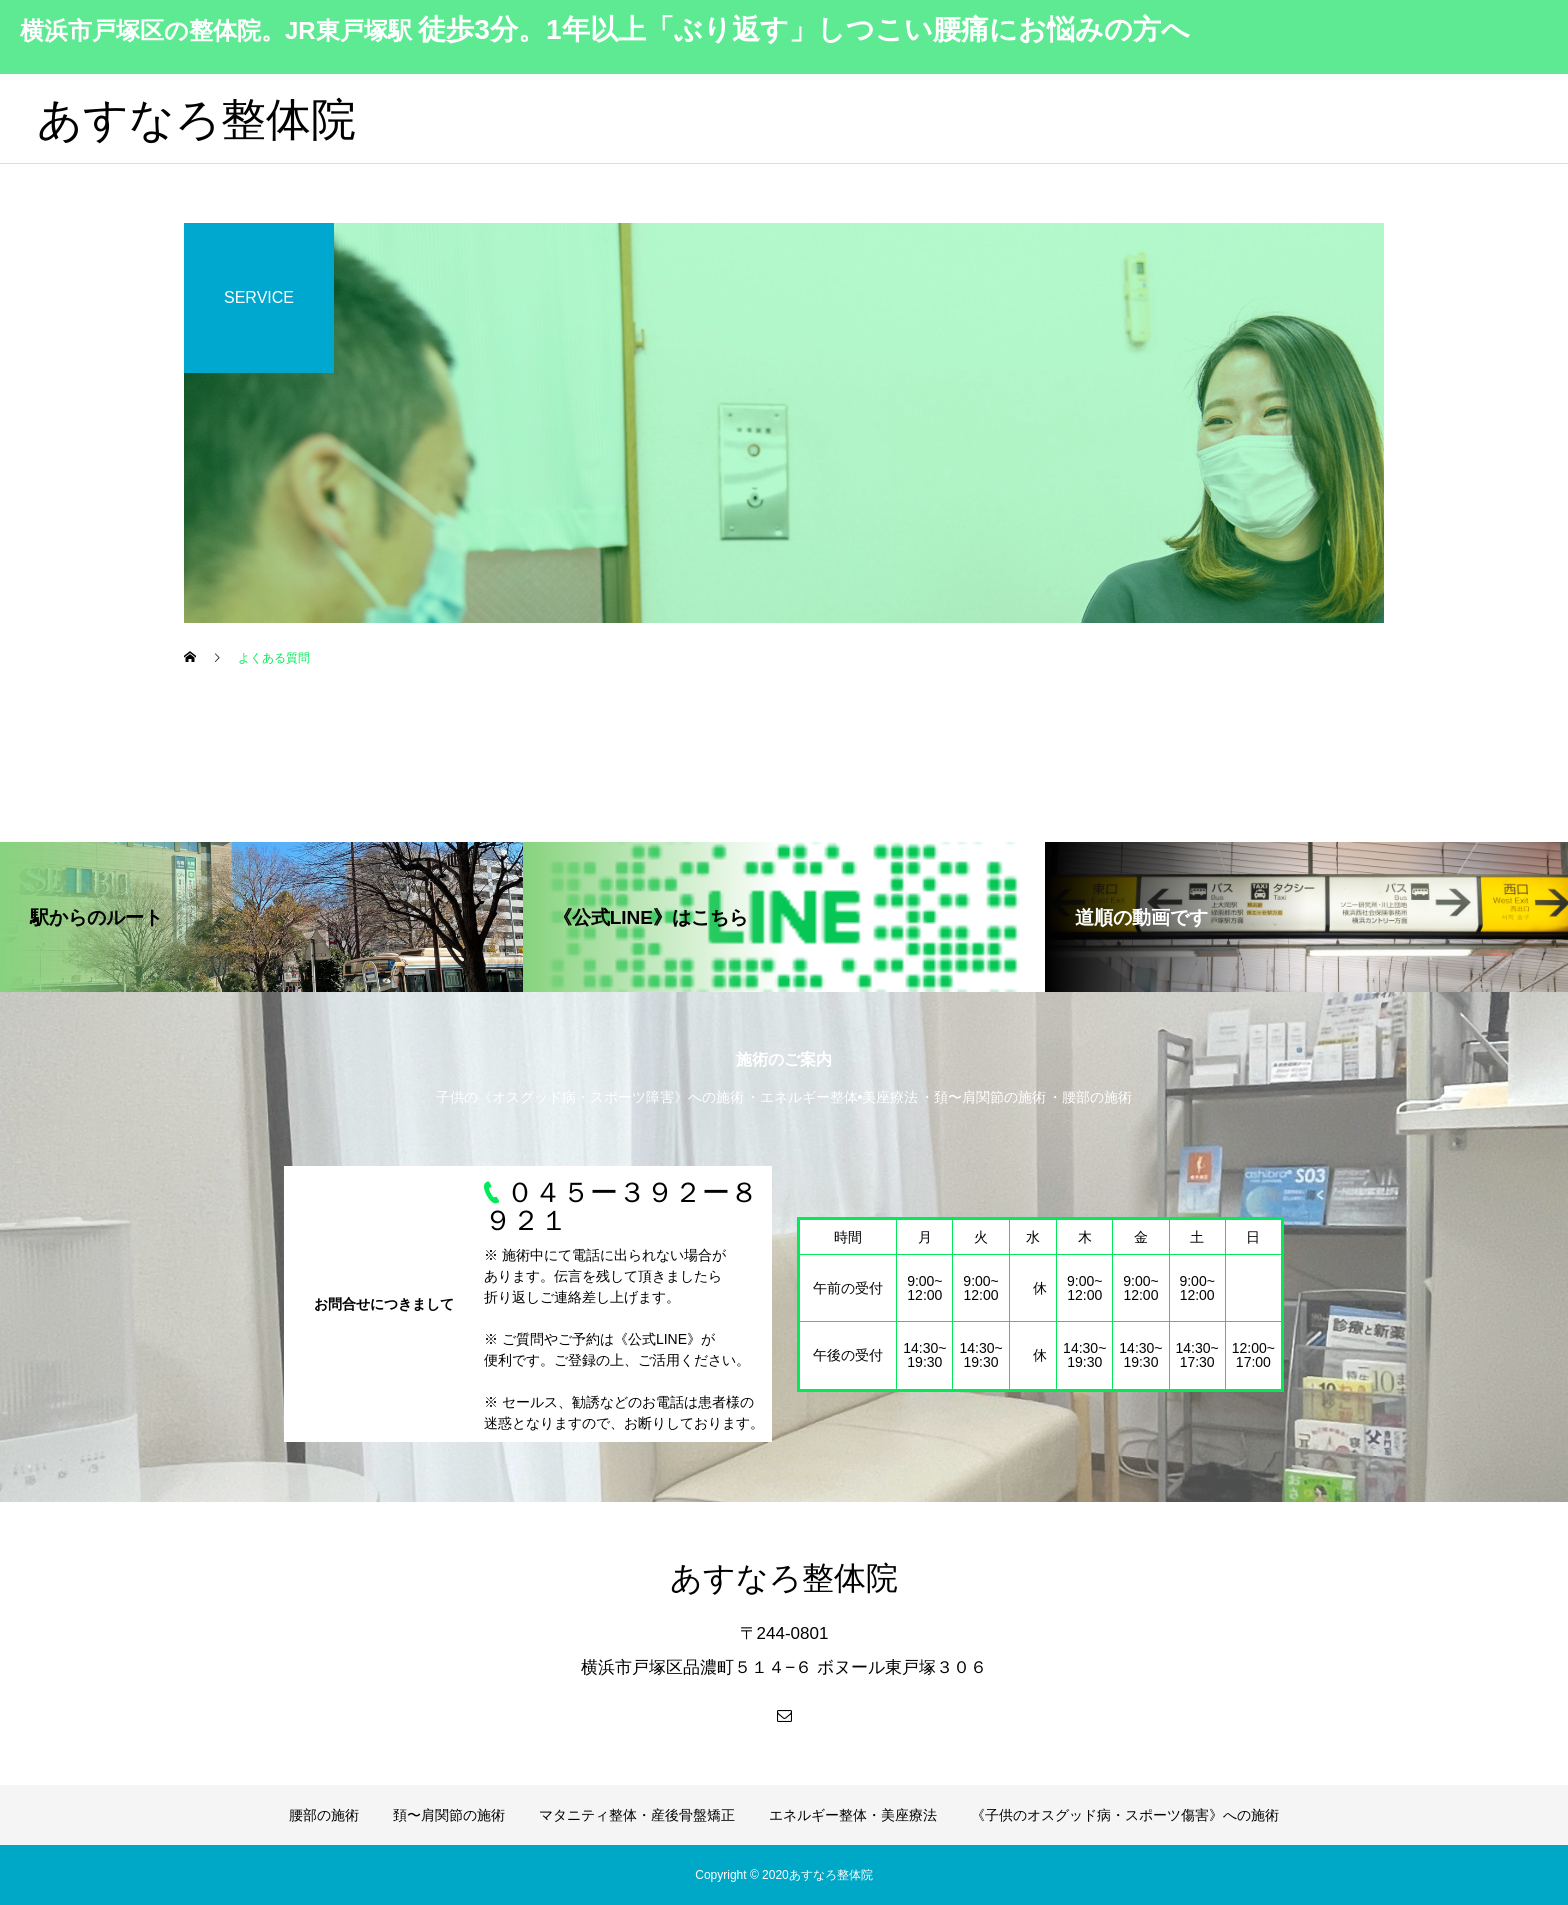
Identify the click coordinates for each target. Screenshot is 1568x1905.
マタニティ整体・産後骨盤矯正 (637, 1815)
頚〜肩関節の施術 (449, 1815)
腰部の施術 (324, 1815)
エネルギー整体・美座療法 (853, 1815)
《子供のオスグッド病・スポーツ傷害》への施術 (1125, 1815)
